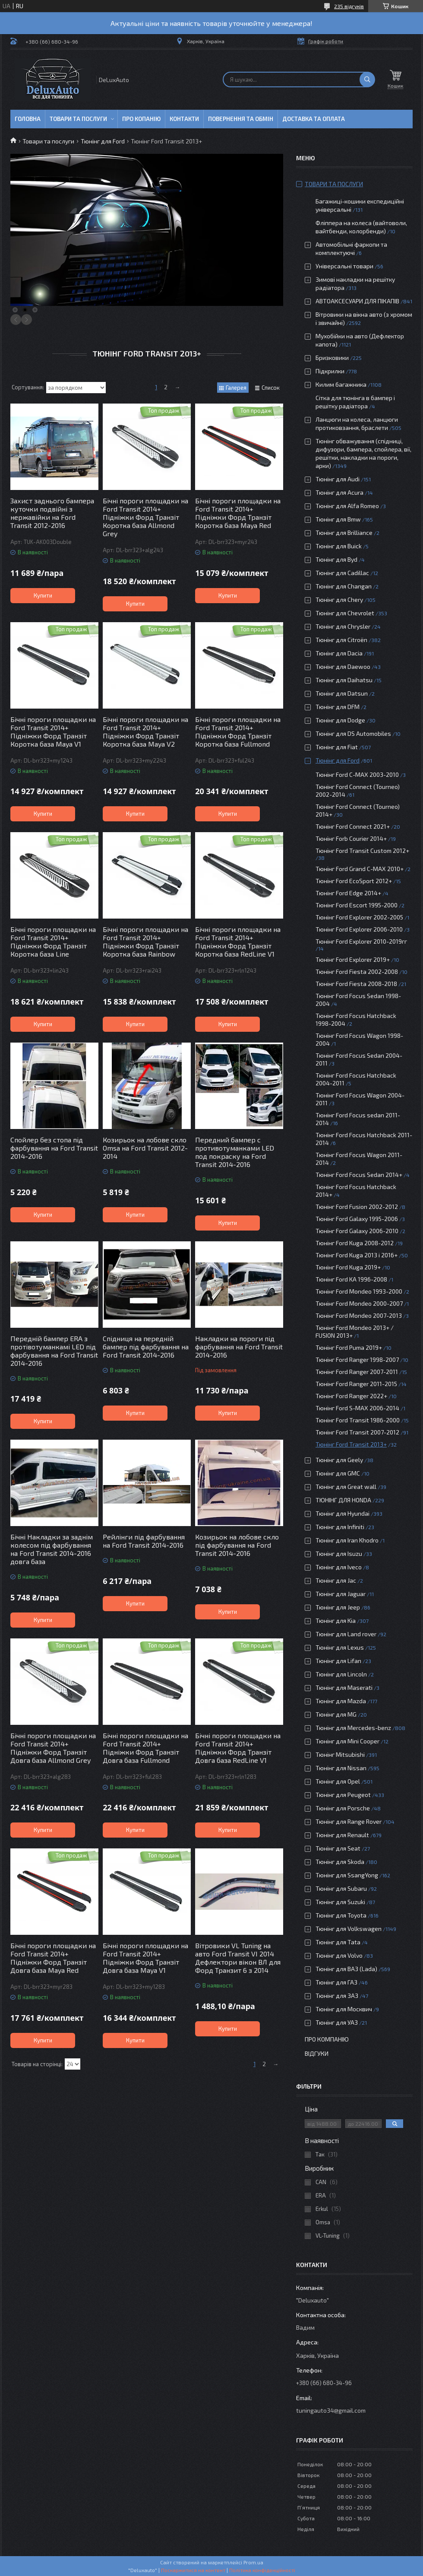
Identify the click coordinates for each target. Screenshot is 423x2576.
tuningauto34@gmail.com (331, 2410)
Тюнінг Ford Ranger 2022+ (351, 1395)
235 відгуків (349, 6)
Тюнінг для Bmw (338, 519)
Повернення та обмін (240, 118)
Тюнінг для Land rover (346, 1634)
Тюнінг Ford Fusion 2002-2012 (357, 1206)
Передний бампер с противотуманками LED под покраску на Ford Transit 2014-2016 (234, 1151)
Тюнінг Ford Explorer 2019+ (353, 959)
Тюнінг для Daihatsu (344, 680)
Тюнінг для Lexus (340, 1647)
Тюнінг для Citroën (341, 639)
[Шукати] (367, 79)
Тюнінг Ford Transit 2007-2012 (357, 1432)
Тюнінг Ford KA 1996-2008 (351, 1279)
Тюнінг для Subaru (341, 1888)
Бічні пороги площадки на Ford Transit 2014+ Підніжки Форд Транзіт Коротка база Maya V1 (53, 731)
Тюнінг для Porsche (343, 1808)
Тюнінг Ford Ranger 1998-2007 (357, 1359)
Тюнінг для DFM (338, 706)
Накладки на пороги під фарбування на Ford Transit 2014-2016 (239, 1346)
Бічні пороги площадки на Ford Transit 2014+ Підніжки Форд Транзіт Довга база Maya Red (53, 1957)
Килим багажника (341, 384)
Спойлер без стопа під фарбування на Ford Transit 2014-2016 (54, 1147)
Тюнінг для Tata (338, 1942)
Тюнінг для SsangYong (347, 1875)
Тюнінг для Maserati (344, 1687)
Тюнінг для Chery (339, 599)
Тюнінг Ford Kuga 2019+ (348, 1267)
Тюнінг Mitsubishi (340, 1754)
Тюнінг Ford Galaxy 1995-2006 (357, 1218)
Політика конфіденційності (262, 2570)
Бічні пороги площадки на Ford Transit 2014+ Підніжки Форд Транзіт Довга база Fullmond (145, 1747)
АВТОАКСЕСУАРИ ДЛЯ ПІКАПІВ (357, 301)
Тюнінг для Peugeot (343, 1794)
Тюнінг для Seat (338, 1848)
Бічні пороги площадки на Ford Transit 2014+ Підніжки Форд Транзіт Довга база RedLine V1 (238, 1747)
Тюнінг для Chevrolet (345, 613)
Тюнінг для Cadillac (342, 572)
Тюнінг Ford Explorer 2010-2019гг (361, 941)
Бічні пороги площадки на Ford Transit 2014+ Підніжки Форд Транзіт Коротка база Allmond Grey (145, 516)
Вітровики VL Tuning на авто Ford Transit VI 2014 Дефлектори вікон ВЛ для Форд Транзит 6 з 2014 (238, 1957)
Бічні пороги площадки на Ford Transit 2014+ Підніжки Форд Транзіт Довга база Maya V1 (145, 1957)
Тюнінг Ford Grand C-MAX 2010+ (360, 868)
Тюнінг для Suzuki (340, 1901)
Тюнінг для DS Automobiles (353, 733)
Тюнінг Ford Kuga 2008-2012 (355, 1243)
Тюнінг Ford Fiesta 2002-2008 (357, 971)
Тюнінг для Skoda (340, 1861)
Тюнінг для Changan (344, 586)
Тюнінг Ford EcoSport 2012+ (354, 880)
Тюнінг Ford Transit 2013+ (351, 1444)
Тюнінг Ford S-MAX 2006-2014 (357, 1408)
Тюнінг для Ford (103, 141)
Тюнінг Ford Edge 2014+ (348, 893)
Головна (28, 118)
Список (271, 387)
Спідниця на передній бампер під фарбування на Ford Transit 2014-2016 (146, 1346)
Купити (43, 595)
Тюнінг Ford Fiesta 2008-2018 (356, 983)
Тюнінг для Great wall (346, 1486)
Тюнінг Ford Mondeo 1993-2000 (359, 1291)
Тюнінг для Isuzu (339, 1553)
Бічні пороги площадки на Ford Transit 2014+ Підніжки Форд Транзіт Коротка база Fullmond (238, 731)
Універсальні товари (344, 266)
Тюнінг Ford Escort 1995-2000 (357, 905)
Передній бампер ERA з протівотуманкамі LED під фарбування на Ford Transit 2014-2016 (54, 1350)
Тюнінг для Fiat (337, 747)
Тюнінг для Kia (336, 1620)
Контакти (184, 118)
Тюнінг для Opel (338, 1781)
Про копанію (141, 118)
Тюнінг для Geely (339, 1459)
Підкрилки (330, 371)
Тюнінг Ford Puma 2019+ (349, 1347)
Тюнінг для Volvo (339, 1955)
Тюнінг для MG (336, 1714)
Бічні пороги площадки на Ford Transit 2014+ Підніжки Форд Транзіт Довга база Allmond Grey (53, 1747)
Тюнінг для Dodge (340, 720)
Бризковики (332, 357)
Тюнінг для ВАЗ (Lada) (346, 1968)
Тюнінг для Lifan (338, 1660)
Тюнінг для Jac (336, 1580)
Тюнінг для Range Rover (349, 1821)
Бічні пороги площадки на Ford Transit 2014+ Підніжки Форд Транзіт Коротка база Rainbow (145, 941)
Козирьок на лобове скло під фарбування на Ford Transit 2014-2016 (237, 1545)
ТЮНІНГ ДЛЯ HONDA (343, 1500)
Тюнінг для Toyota (341, 1915)
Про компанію (327, 2039)
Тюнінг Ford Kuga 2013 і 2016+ (357, 1255)
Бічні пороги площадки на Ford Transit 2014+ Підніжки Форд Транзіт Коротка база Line (53, 941)
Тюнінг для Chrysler (343, 626)
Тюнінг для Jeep (338, 1607)
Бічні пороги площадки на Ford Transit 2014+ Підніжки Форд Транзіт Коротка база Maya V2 (145, 731)
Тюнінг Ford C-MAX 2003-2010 (357, 774)
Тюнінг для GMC (338, 1473)
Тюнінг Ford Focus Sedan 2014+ (359, 1174)
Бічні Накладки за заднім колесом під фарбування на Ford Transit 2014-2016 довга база (51, 1549)
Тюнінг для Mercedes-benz (353, 1727)
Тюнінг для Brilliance (344, 532)
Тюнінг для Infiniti (340, 1526)
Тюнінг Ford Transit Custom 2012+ (362, 850)
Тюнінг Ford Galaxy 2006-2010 (357, 1230)
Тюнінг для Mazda (341, 1701)
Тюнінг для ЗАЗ (337, 1995)
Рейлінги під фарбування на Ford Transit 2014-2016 (144, 1541)
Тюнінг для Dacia (339, 653)
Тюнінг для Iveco (339, 1567)
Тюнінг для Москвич (344, 2009)
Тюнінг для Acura (339, 492)
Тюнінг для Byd (336, 559)
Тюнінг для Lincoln (341, 1674)
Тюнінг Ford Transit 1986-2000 (358, 1420)
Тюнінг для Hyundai (342, 1513)
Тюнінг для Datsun (342, 693)
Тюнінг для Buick (339, 546)
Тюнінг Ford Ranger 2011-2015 (356, 1383)
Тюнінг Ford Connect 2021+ (353, 826)
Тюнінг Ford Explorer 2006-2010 (359, 929)
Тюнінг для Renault (342, 1834)
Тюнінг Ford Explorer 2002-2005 (359, 917)
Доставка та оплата (313, 118)
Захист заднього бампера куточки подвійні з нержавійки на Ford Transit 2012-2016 (52, 512)
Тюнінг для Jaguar (341, 1593)
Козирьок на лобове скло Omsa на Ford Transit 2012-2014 (145, 1147)
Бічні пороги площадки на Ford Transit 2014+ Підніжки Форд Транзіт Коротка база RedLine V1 (238, 941)
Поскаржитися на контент (193, 2570)
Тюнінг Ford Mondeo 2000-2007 (359, 1303)
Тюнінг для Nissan (341, 1767)
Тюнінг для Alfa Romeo (347, 505)
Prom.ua (253, 2562)
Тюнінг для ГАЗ (336, 1982)
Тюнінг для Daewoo (343, 666)
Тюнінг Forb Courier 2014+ (351, 838)
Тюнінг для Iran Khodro (347, 1540)
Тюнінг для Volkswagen (349, 1928)
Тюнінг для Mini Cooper (347, 1741)
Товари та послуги (78, 118)
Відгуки (316, 2053)
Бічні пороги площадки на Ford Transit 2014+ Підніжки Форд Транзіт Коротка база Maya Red (238, 512)
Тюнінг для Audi (338, 479)
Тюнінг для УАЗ (337, 2022)
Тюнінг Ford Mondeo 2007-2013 (359, 1315)
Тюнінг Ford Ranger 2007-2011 (357, 1371)
